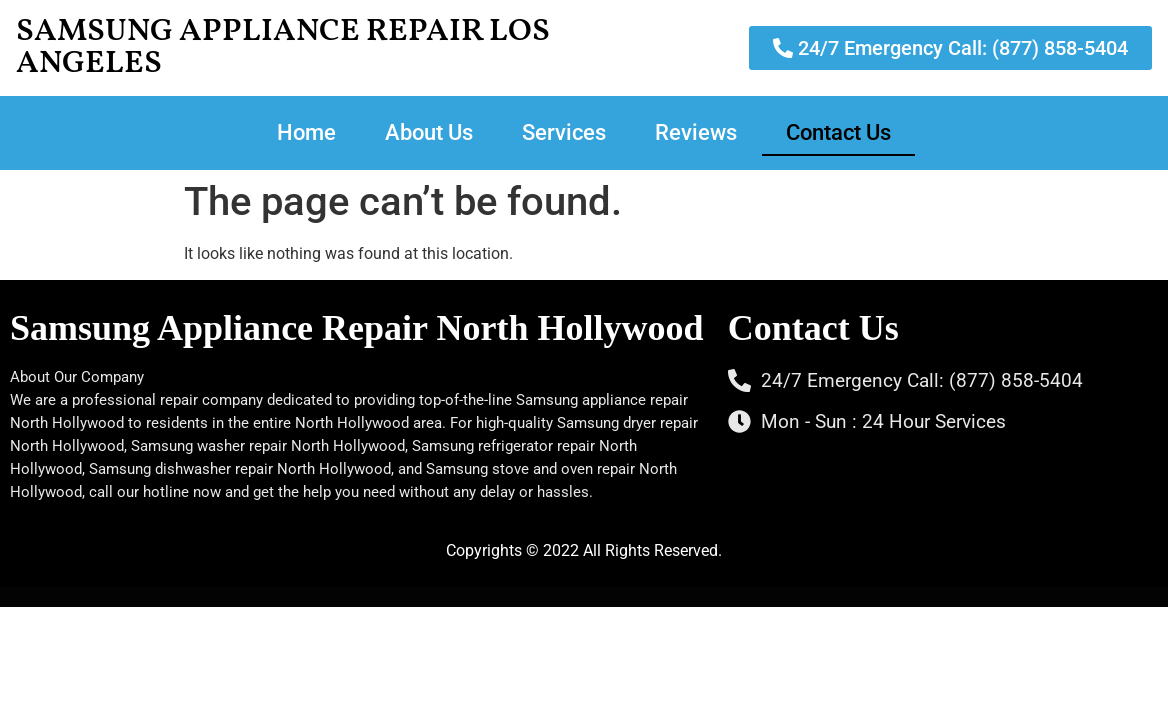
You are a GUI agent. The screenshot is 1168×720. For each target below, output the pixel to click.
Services (564, 132)
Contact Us (838, 132)
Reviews (696, 132)
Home (306, 132)
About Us (429, 132)
